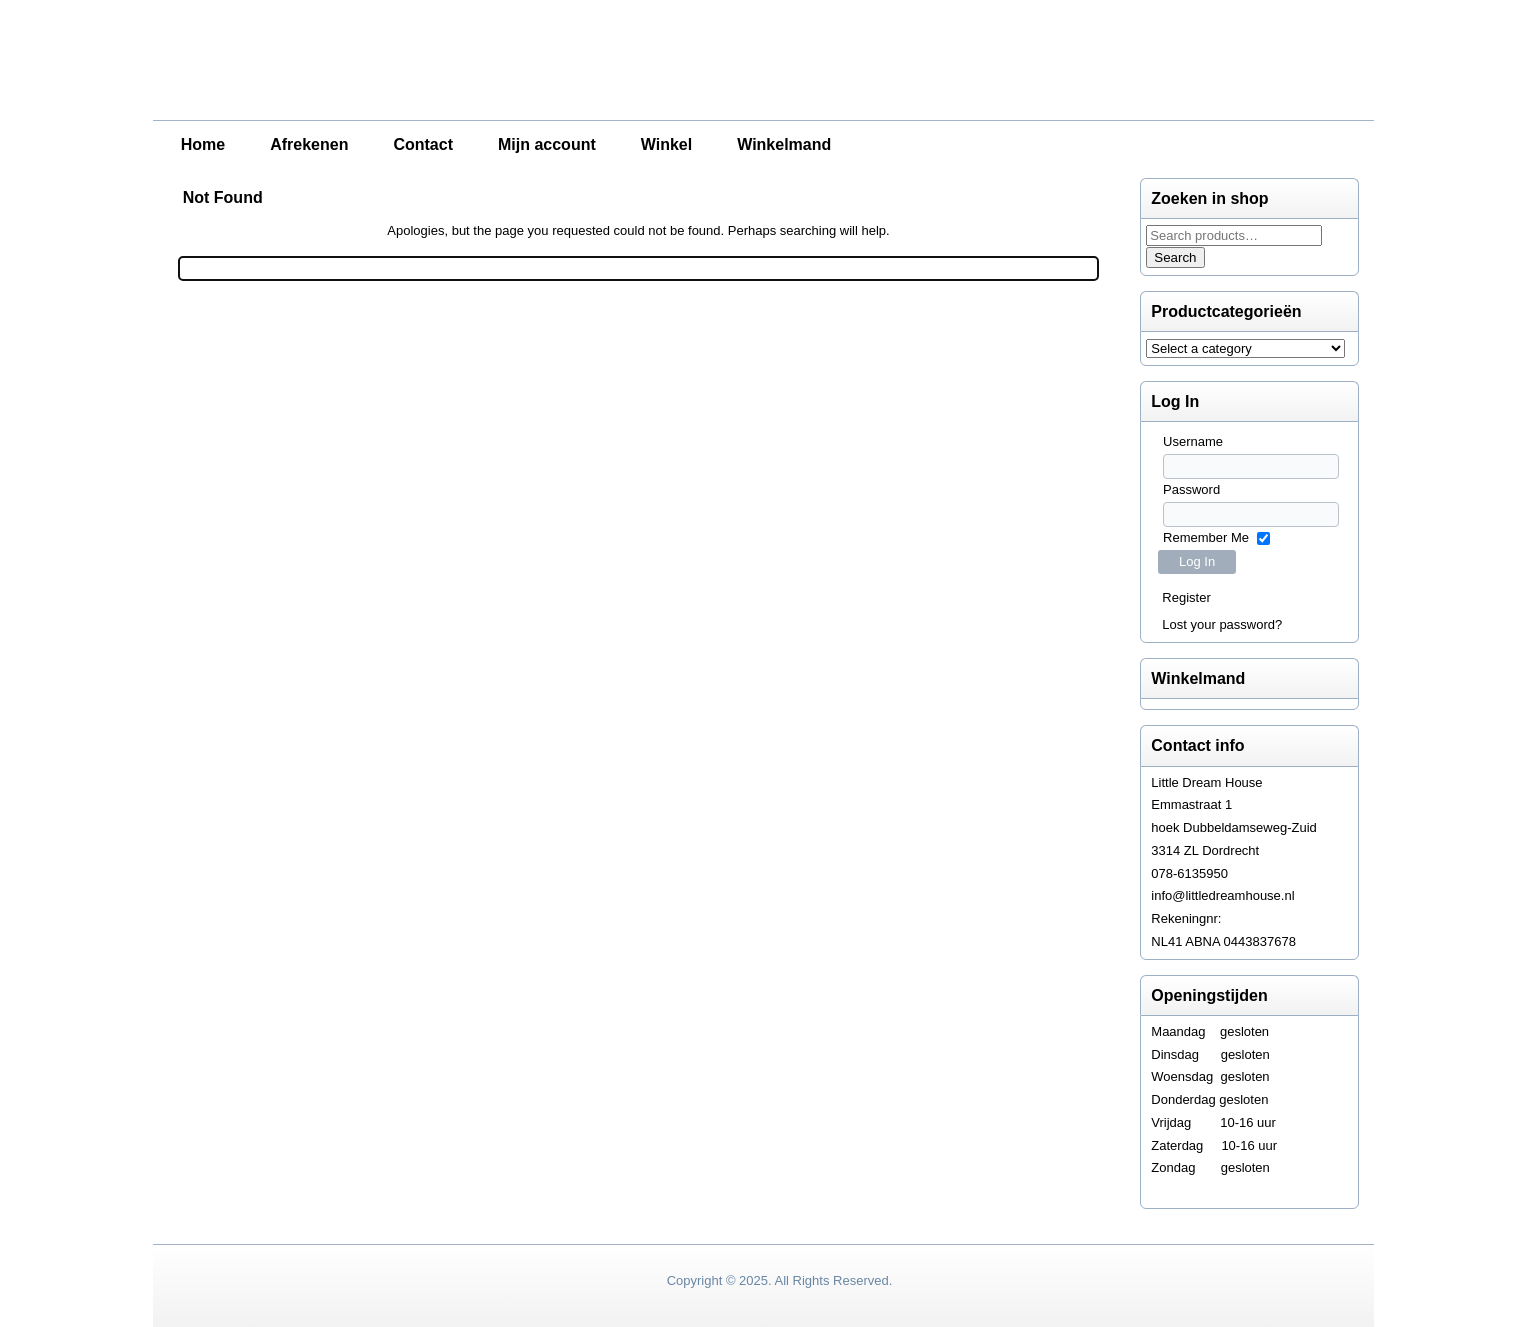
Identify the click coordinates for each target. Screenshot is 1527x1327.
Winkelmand (784, 144)
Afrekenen (309, 144)
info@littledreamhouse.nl (1222, 895)
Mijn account (547, 144)
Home (203, 144)
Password (1191, 489)
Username (1193, 441)
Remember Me (1206, 537)
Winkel (666, 144)
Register (1186, 597)
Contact (423, 144)
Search (1175, 257)
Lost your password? (1222, 624)
